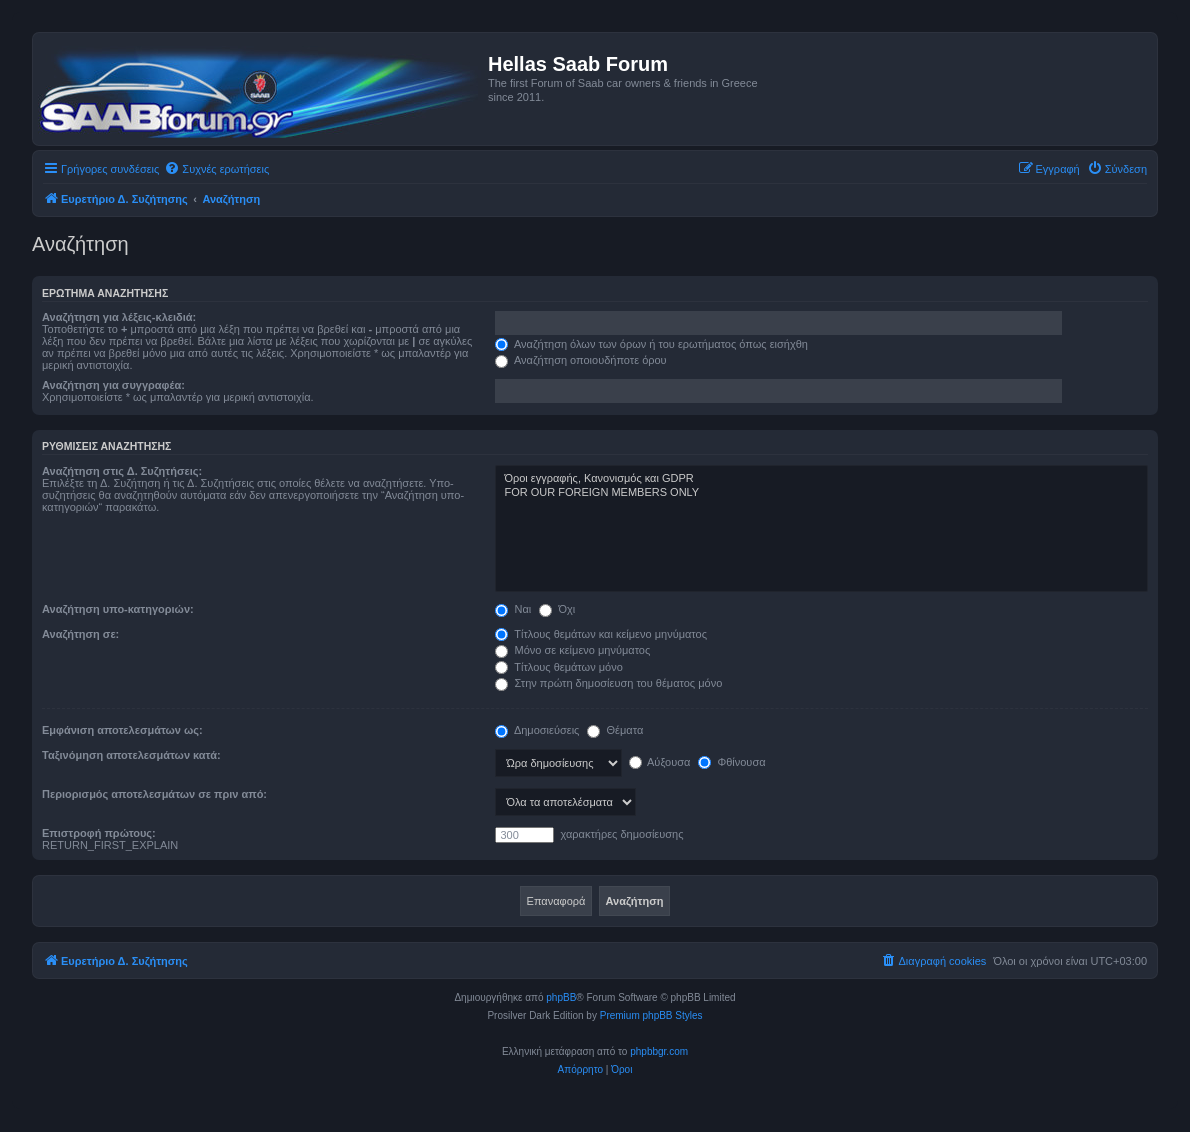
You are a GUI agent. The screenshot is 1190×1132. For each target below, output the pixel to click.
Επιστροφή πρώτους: (99, 833)
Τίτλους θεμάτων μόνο (558, 667)
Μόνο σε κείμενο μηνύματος (572, 650)
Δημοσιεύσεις (537, 730)
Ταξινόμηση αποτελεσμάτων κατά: (131, 755)
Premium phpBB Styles (651, 1015)
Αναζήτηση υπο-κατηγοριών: (118, 609)
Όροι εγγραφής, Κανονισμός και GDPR (821, 479)
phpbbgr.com (659, 1051)
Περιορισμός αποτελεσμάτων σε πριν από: (154, 794)
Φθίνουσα (731, 762)
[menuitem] (216, 169)
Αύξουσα (660, 762)
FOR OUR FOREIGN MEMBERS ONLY (821, 493)
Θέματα (615, 730)
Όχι (557, 609)
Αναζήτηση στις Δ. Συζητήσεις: (122, 471)
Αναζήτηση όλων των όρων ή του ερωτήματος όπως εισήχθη (651, 344)
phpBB (561, 997)
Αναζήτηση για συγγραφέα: (113, 385)
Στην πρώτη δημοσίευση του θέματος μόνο (608, 683)
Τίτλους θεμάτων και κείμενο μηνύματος (601, 634)
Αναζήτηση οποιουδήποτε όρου (580, 360)
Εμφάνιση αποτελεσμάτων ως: (122, 730)
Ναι (513, 609)
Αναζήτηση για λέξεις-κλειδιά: (119, 317)
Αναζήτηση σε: (80, 634)
